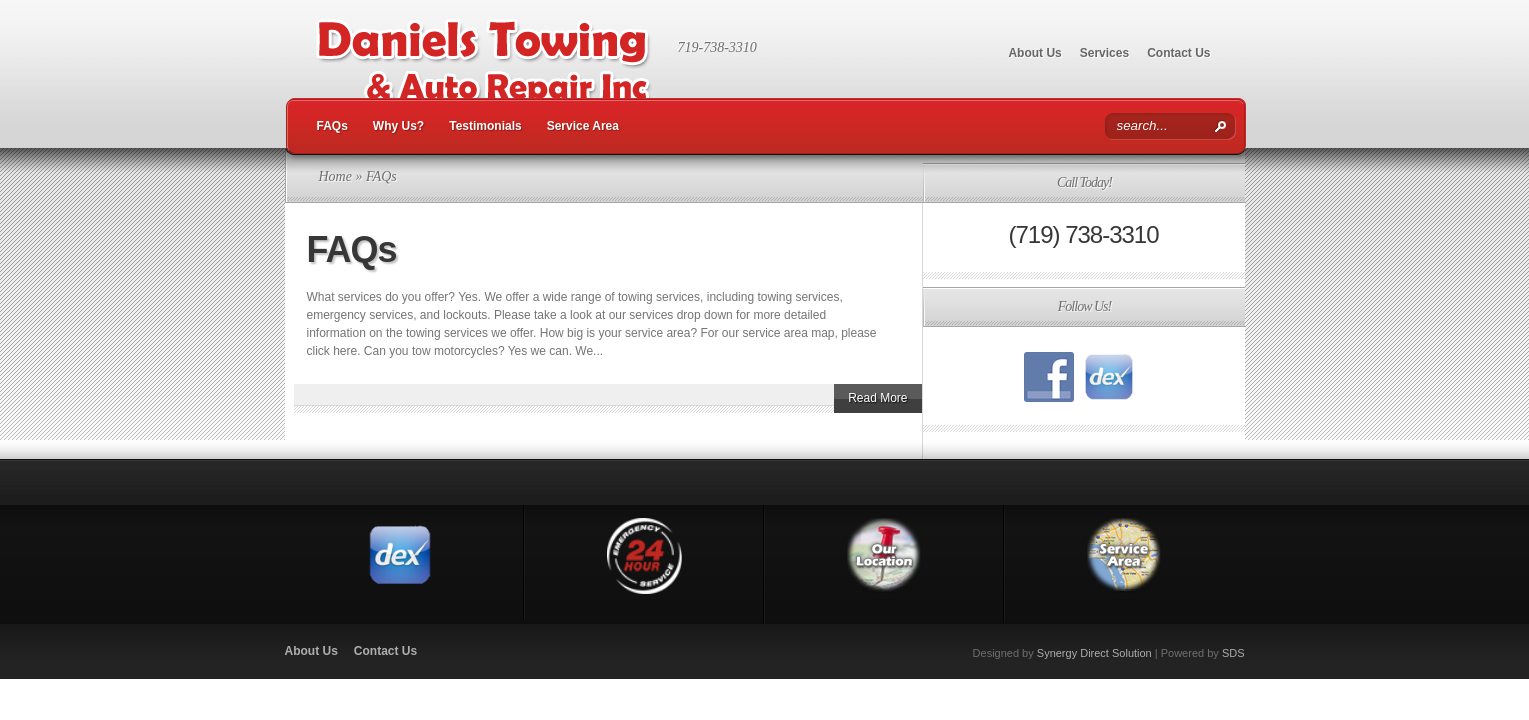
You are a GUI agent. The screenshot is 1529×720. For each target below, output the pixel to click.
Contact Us (1178, 53)
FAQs (332, 126)
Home (335, 176)
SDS (1233, 653)
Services (1104, 53)
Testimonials (485, 126)
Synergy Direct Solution (1094, 653)
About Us (1034, 53)
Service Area (583, 126)
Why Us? (398, 126)
